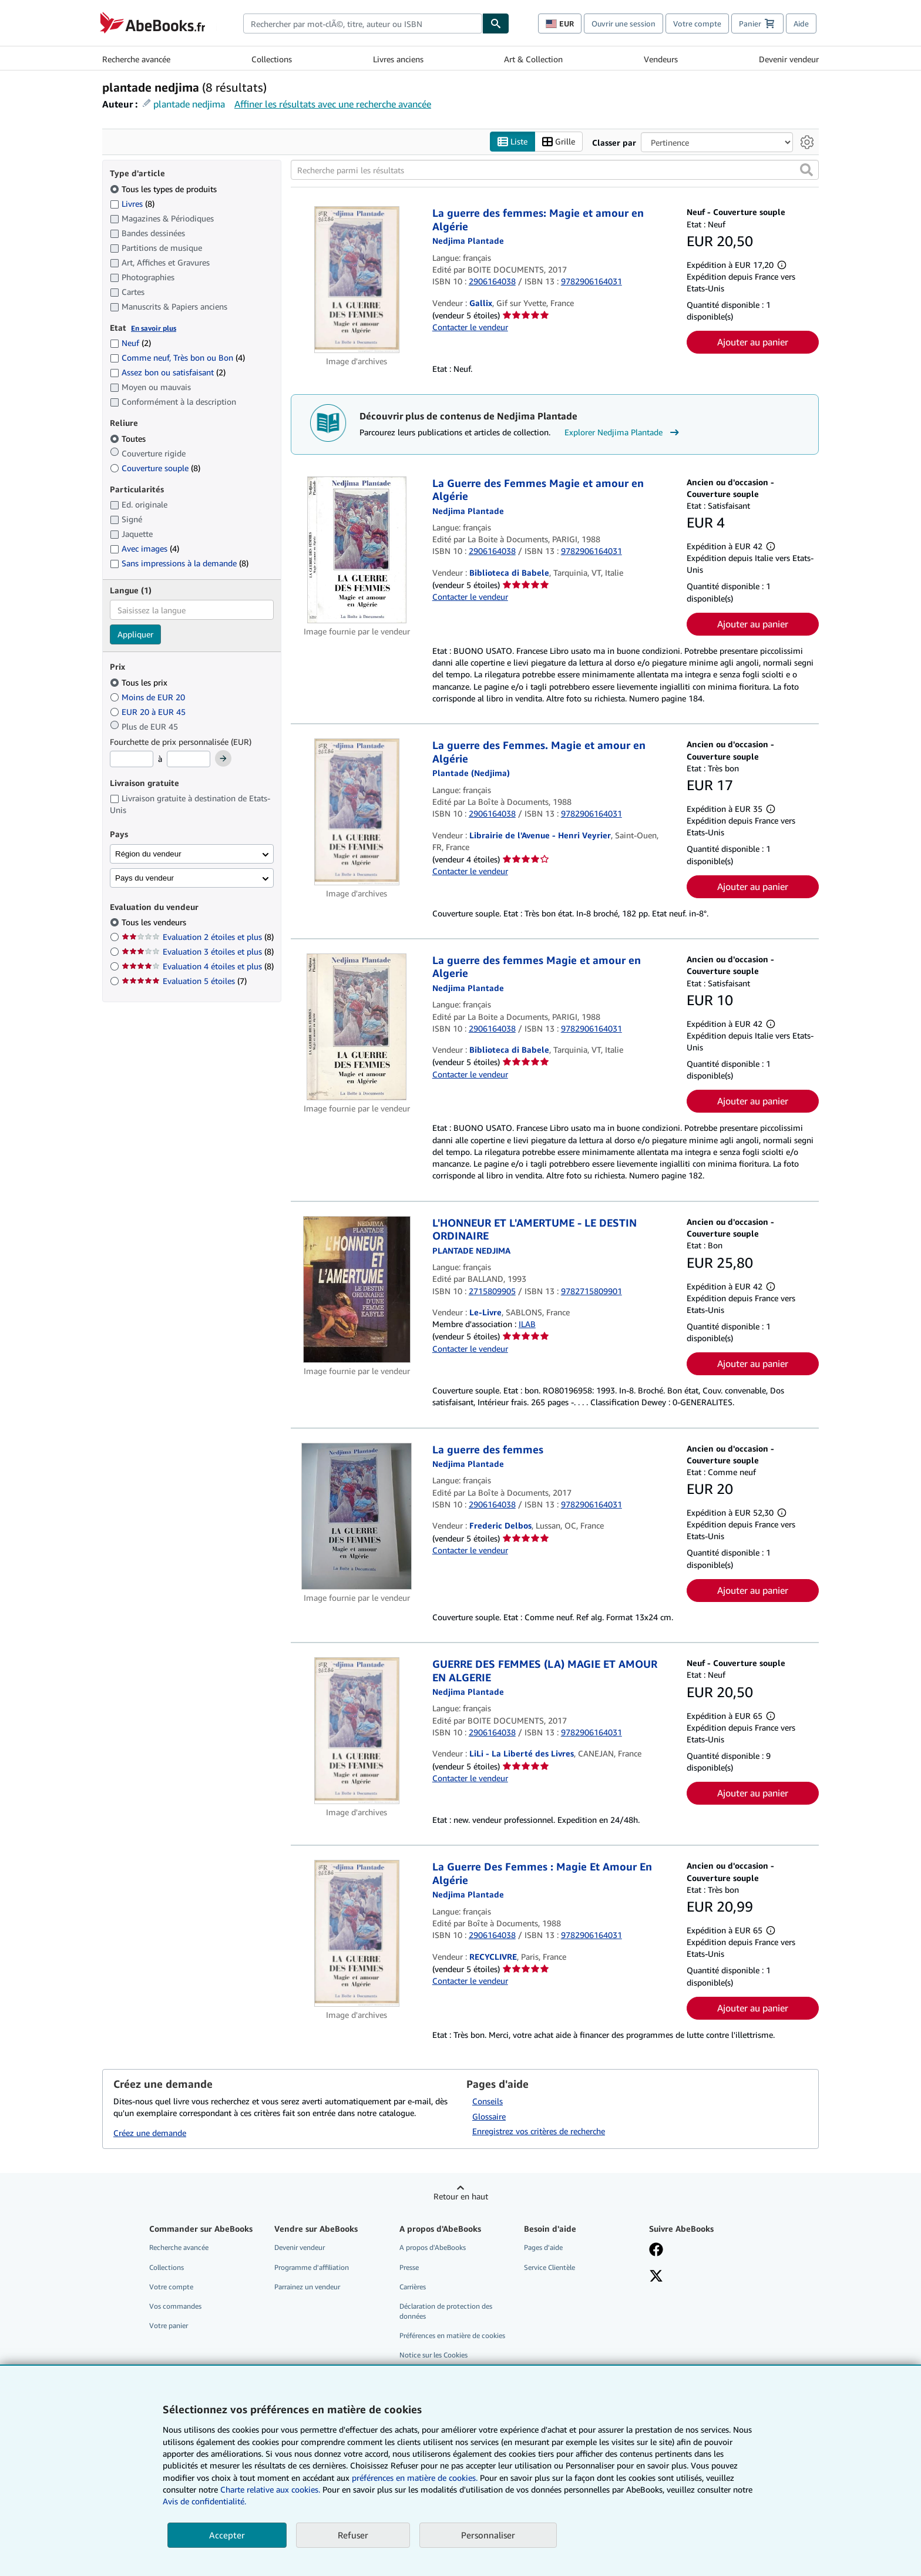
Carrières (412, 2286)
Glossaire (489, 2116)
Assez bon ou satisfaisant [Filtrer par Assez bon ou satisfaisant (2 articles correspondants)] (168, 372)
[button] (806, 169)
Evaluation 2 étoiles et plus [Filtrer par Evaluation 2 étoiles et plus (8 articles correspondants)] (198, 937)
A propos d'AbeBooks (432, 2247)
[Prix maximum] (188, 759)
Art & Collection (533, 59)
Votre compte (697, 23)
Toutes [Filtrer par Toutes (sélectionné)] (129, 439)
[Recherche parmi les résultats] (555, 170)
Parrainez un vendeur (307, 2286)
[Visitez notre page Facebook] (656, 2250)
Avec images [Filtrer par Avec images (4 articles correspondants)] (144, 548)
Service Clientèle (549, 2267)
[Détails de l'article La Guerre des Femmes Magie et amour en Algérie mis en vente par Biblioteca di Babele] (357, 549)
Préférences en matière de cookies (452, 2335)
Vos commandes (175, 2306)
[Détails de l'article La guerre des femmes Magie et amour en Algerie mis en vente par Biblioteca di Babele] (357, 1026)
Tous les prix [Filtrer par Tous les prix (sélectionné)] (140, 682)
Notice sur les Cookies (433, 2354)
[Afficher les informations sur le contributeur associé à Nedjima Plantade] (468, 241)
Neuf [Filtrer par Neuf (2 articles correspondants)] (130, 343)
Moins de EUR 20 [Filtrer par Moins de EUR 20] (148, 697)
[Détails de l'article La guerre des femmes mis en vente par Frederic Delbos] (357, 1516)
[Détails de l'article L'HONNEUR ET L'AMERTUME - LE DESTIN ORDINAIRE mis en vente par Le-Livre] (357, 1289)
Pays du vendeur (144, 878)
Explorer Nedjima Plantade (623, 432)
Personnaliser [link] (488, 2535)
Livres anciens (398, 59)
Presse (409, 2267)
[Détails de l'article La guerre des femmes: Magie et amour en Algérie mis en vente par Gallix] (357, 279)
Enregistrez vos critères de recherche (538, 2131)
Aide (801, 23)
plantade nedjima (189, 104)
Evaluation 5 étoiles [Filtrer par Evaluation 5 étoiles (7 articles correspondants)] (184, 981)
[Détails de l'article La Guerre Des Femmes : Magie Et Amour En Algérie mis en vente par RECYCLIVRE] (357, 1933)
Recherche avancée (136, 59)
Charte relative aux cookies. (271, 2489)
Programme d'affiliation (311, 2267)
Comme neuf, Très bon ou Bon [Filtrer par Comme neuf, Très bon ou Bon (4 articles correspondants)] (177, 357)
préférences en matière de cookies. (415, 2478)
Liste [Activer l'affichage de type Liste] (512, 141)
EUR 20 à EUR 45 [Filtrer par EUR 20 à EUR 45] (149, 712)
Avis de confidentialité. (204, 2501)
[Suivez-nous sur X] (656, 2277)
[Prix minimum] (131, 759)
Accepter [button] (227, 2535)
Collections (271, 59)
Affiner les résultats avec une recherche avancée (332, 104)
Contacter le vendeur (470, 327)
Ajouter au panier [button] (752, 342)
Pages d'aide (543, 2247)
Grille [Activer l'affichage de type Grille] (558, 141)
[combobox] (362, 23)
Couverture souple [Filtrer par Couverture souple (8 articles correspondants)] (155, 468)
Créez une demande (149, 2133)
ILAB (527, 1324)
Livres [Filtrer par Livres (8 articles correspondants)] (132, 203)
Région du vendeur (148, 853)
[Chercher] (496, 23)
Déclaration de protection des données (445, 2311)
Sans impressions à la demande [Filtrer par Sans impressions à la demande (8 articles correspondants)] (179, 563)
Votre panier (168, 2325)
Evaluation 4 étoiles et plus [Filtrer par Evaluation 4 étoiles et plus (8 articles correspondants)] (198, 966)
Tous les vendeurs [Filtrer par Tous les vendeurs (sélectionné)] (155, 922)
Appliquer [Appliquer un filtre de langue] (135, 634)
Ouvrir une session (623, 23)
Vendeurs (661, 59)
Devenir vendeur (789, 59)
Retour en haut (460, 2196)
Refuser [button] (353, 2535)
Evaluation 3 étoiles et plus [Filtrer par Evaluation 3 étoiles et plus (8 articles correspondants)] (198, 951)
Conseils (487, 2101)
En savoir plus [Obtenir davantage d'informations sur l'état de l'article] (153, 328)
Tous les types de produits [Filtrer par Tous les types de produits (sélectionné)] (164, 189)
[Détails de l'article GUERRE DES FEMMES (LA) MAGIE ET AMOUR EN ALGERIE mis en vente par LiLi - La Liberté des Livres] (357, 1730)
